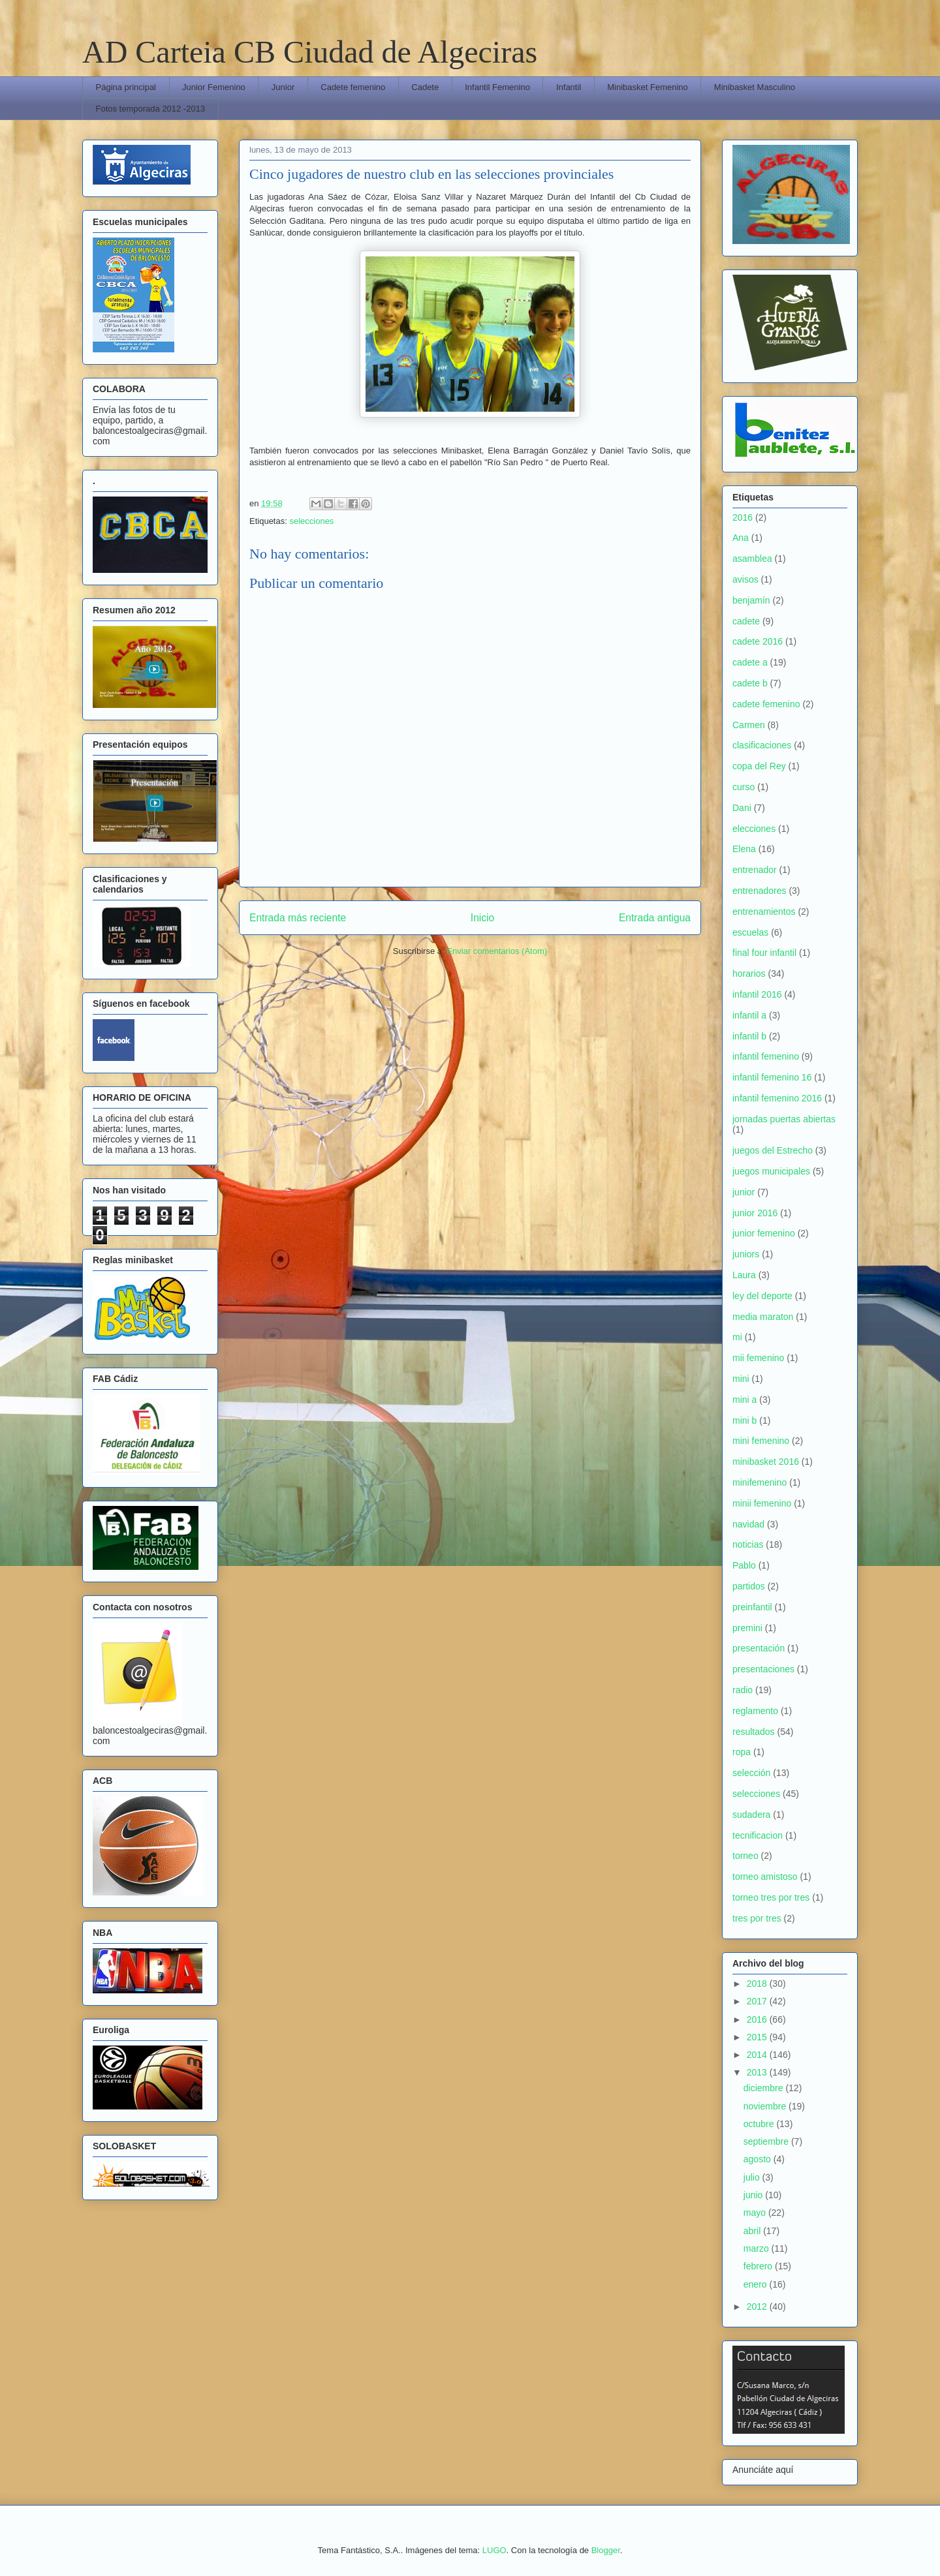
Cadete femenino (353, 87)
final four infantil (764, 952)
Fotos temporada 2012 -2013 (151, 109)
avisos (745, 579)
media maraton (762, 1316)
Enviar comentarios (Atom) (496, 951)
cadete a (750, 662)
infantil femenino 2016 (777, 1098)
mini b (744, 1420)
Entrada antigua (655, 917)
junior (743, 1192)
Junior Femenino (213, 87)
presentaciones (763, 1669)
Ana (740, 537)
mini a (744, 1399)
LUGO (494, 2550)
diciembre (765, 2088)
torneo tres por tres (770, 1897)
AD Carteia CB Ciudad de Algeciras (309, 52)
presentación (758, 1648)
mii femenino (758, 1358)
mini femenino (760, 1440)
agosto (759, 2159)
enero (757, 2284)
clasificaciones (761, 745)
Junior (283, 87)
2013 (758, 2072)
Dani (741, 808)
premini (747, 1628)
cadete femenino (766, 704)
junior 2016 (754, 1213)
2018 (758, 1983)
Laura (744, 1275)
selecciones (311, 521)
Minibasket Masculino (754, 87)
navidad (748, 1524)
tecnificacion (757, 1835)
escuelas (750, 932)
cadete (746, 621)
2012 (758, 2306)
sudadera (751, 1814)
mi (737, 1337)
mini (740, 1378)
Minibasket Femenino (647, 87)
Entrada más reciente (297, 917)
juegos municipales (771, 1171)
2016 (742, 517)
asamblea (752, 558)
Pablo (744, 1565)
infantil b (749, 1036)
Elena (744, 849)
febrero (759, 2266)
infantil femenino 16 (771, 1077)
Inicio (482, 917)
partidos (748, 1586)
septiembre (767, 2141)
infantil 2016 (757, 994)
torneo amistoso (765, 1876)
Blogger (605, 2550)
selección (751, 1773)
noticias (747, 1544)
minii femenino (761, 1503)
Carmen (748, 725)
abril (753, 2231)
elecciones (754, 828)
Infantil (568, 87)
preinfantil (752, 1607)
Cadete (425, 87)
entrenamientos (764, 911)
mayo (756, 2212)
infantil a (749, 1015)
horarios (749, 973)
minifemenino (759, 1482)
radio (742, 1690)
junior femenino (763, 1233)
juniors (745, 1254)
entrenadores (759, 890)
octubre (760, 2124)
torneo (745, 1855)
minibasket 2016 (765, 1461)
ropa (741, 1752)
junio (754, 2195)
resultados (753, 1731)
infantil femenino (765, 1056)
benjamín (751, 600)
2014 (758, 2054)
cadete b (750, 683)
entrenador (754, 870)
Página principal (126, 87)
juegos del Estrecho (772, 1150)
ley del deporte (762, 1296)
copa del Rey (759, 766)
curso (743, 787)
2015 (758, 2037)
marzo (758, 2248)
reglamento (755, 1711)
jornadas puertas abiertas (784, 1119)
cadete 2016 (757, 641)
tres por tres (756, 1918)
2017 (758, 2001)
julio (753, 2177)
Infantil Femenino (497, 87)
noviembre (766, 2106)
